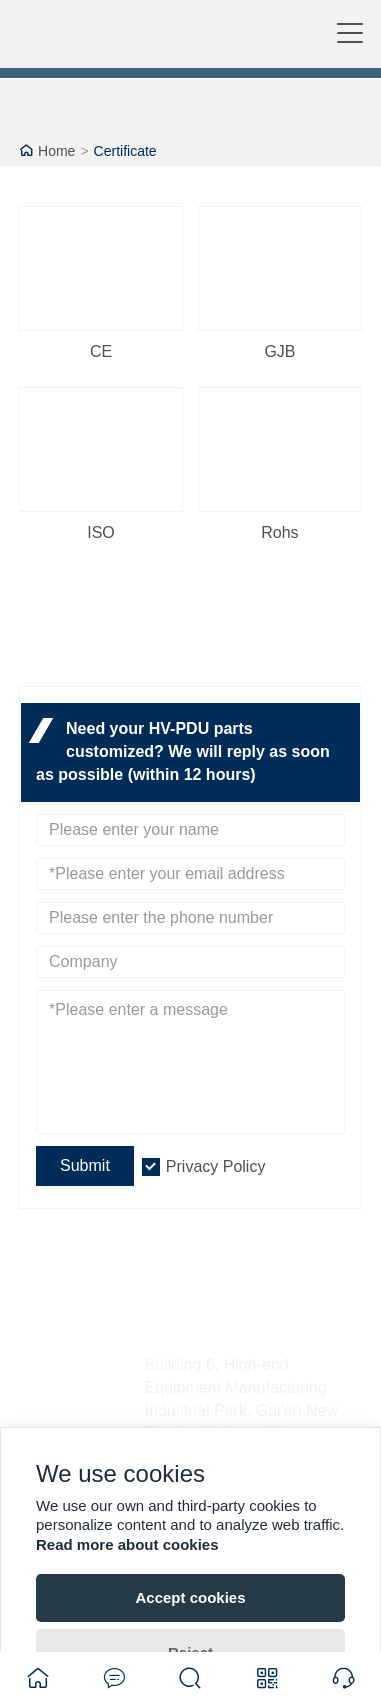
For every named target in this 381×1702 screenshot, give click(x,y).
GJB (279, 351)
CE (101, 351)
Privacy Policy (216, 1166)
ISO (101, 532)
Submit (85, 1165)
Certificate (125, 151)
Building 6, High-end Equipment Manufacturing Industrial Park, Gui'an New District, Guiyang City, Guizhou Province (241, 1410)
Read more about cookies (127, 1544)
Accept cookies (190, 1597)
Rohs (279, 532)
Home (56, 151)
